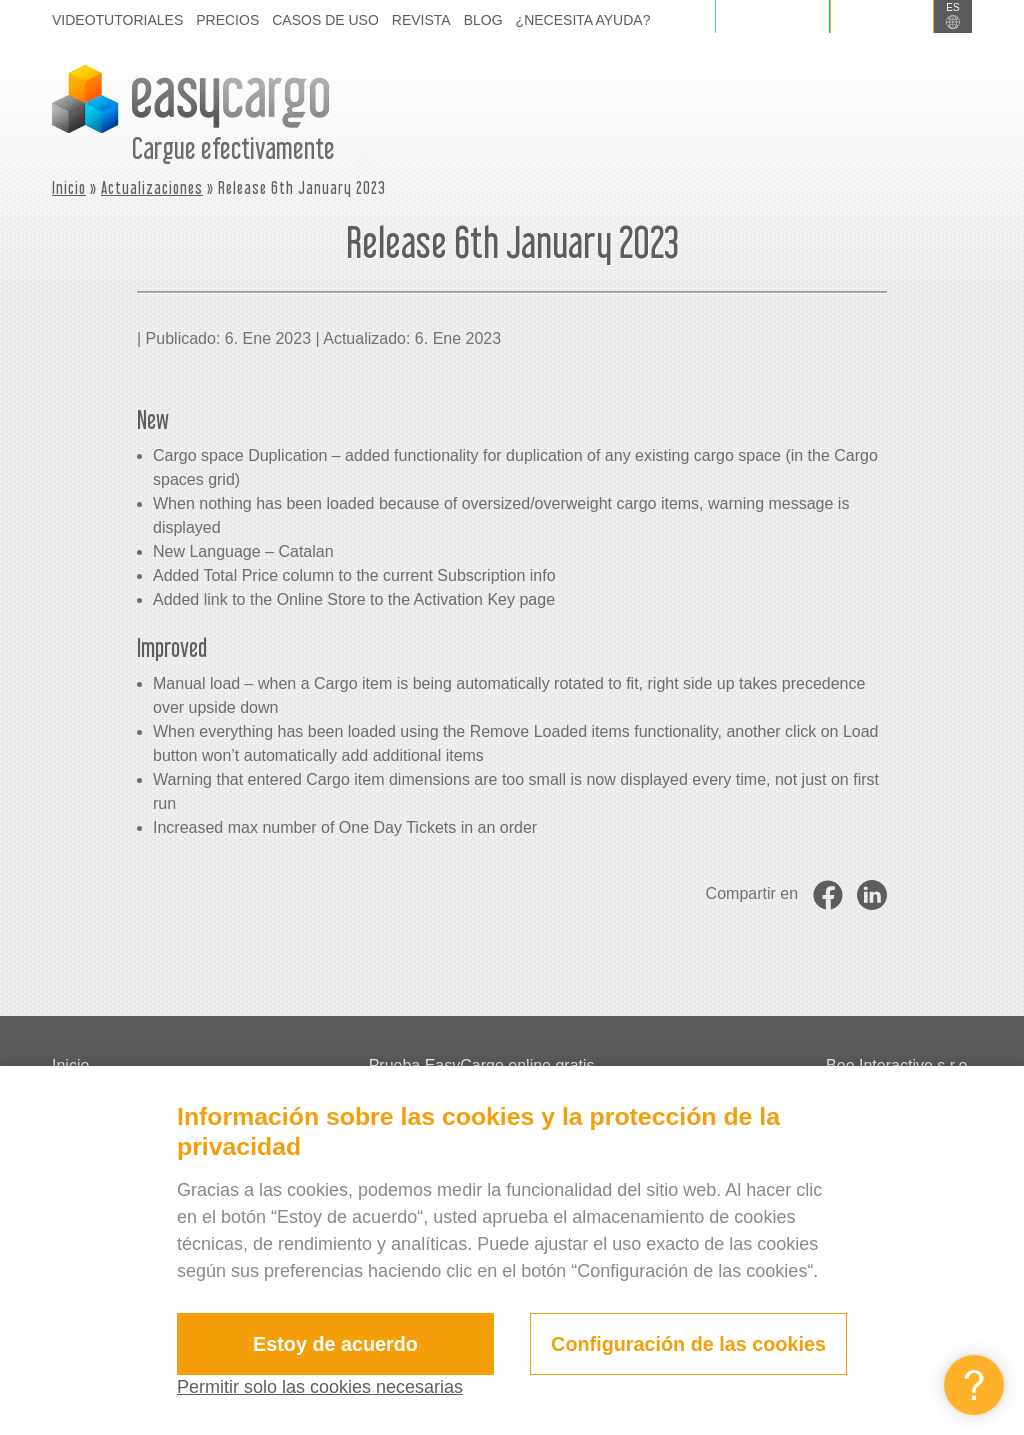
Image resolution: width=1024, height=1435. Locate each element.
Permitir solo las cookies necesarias (320, 1387)
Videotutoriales (117, 20)
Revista (421, 20)
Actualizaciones (152, 187)
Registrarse (882, 16)
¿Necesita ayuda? (583, 20)
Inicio (69, 187)
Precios (227, 20)
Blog (483, 20)
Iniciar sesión (772, 16)
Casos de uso (325, 20)
